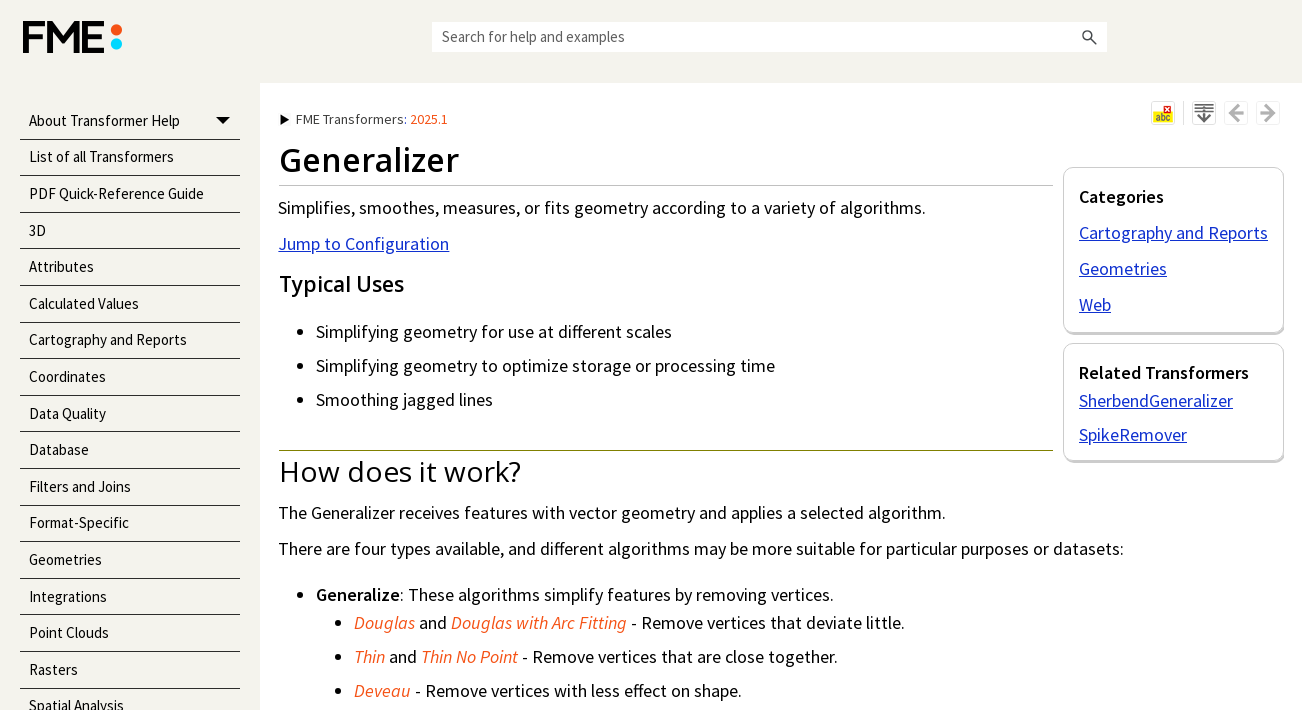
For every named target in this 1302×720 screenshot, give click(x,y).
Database (59, 449)
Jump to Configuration (363, 243)
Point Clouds (69, 632)
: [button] (364, 119)
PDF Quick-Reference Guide (116, 193)
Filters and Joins (80, 486)
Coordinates (67, 376)
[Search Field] (769, 37)
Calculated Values (84, 303)
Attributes (61, 266)
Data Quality (67, 413)
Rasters (53, 669)
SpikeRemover (1133, 434)
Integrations (68, 596)
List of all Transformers (101, 156)
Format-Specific (79, 522)
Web (1095, 304)
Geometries (65, 559)
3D (37, 230)
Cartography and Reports (108, 339)
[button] (1089, 37)
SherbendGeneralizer (1156, 400)
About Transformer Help (135, 121)
